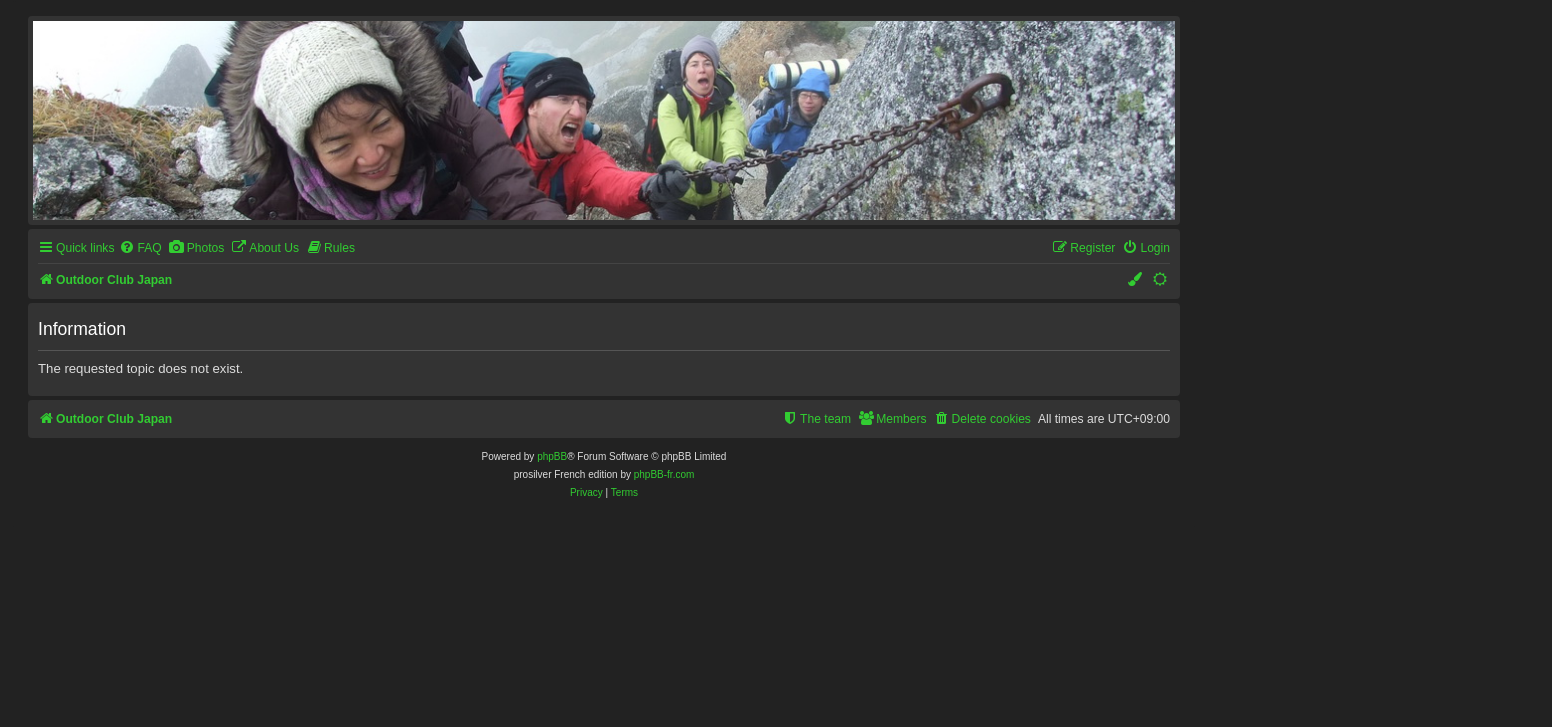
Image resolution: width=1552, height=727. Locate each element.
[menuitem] (140, 248)
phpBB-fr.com (664, 474)
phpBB (552, 456)
